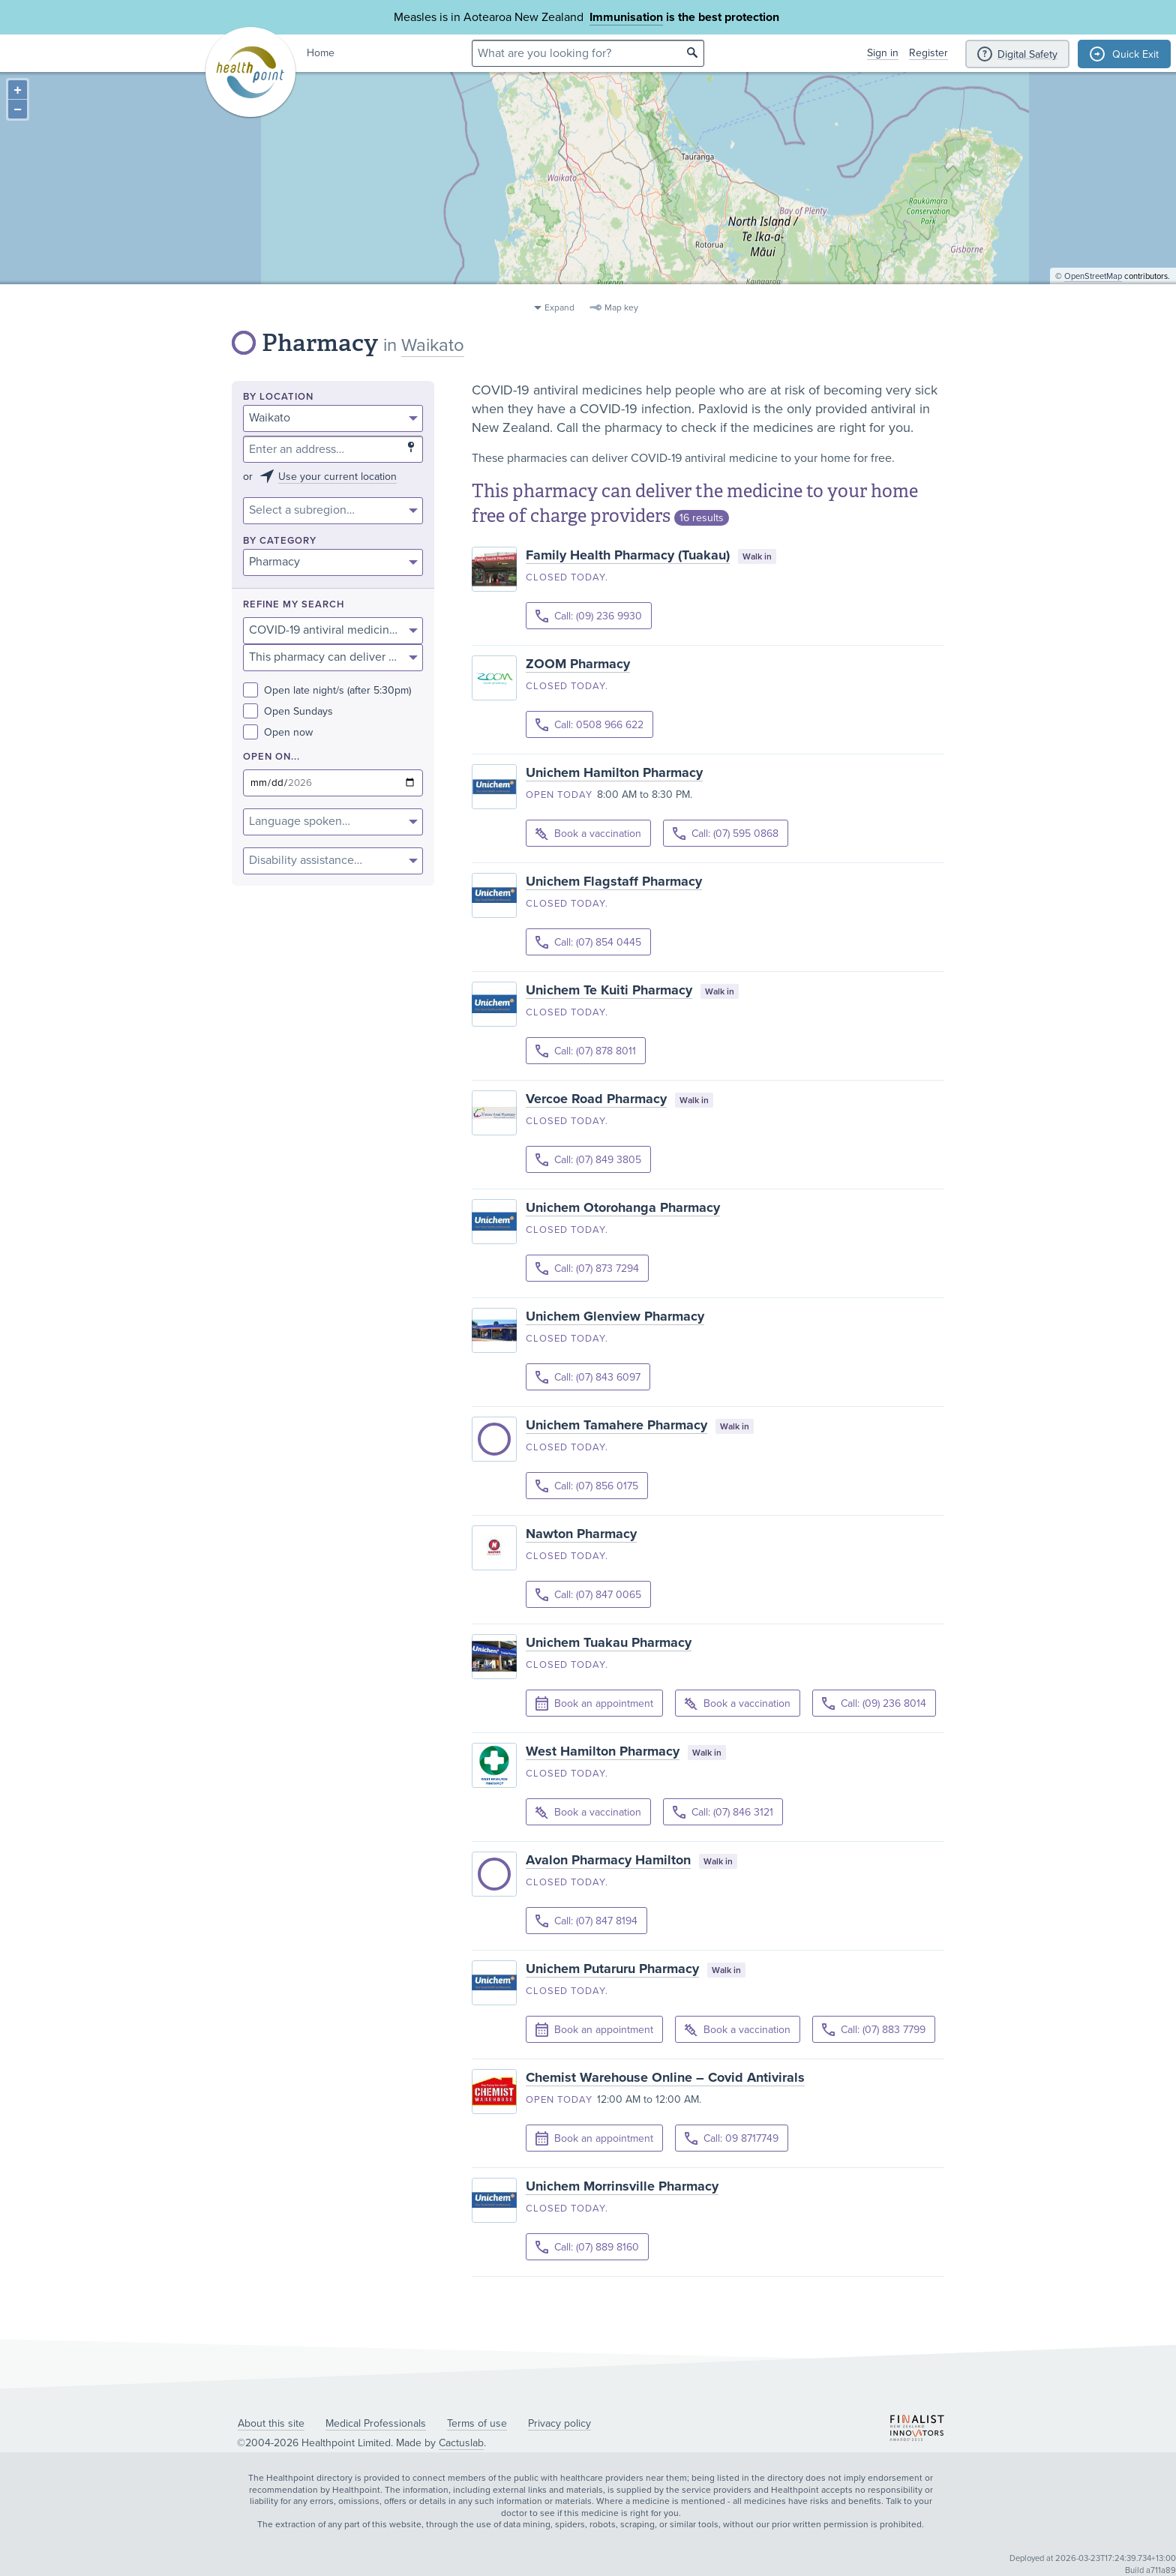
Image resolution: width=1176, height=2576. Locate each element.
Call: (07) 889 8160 (587, 2247)
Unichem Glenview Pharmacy (615, 1316)
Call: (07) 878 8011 (586, 1051)
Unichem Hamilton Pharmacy (614, 772)
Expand (559, 307)
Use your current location (337, 476)
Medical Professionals (376, 2423)
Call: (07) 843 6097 (588, 1377)
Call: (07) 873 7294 (587, 1268)
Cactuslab (461, 2443)
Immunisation (626, 17)
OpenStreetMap (1093, 289)
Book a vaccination (588, 834)
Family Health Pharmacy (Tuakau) (628, 555)
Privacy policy (559, 2423)
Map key (621, 307)
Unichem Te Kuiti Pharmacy (609, 990)
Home (320, 52)
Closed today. (567, 577)
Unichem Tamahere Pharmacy (616, 1425)
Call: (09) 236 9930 (589, 616)
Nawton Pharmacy (581, 1533)
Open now (278, 732)
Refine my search (293, 605)
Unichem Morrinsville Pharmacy (622, 2186)
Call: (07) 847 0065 (588, 1594)
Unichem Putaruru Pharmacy (612, 1968)
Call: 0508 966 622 (590, 724)
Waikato (432, 345)
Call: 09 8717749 (731, 2138)
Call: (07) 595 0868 (725, 833)
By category (279, 541)
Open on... (271, 757)
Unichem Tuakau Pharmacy (609, 1642)
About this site (271, 2423)
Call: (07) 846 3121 (723, 1812)
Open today (559, 795)
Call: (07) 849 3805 (588, 1159)
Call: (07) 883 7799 (874, 2029)
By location (278, 397)
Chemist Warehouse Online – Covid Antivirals (665, 2077)
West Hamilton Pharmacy (603, 1751)
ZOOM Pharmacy (578, 663)
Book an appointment (594, 1703)
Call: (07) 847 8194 (587, 1921)
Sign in (882, 52)
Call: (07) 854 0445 (588, 942)
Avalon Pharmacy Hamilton (608, 1860)
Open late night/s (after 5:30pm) (327, 690)
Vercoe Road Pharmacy (596, 1098)
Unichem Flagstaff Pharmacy (614, 881)
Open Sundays (288, 711)
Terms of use (477, 2423)
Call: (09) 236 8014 (874, 1703)
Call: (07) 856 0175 (587, 1486)
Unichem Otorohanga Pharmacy (623, 1207)
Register (928, 52)
